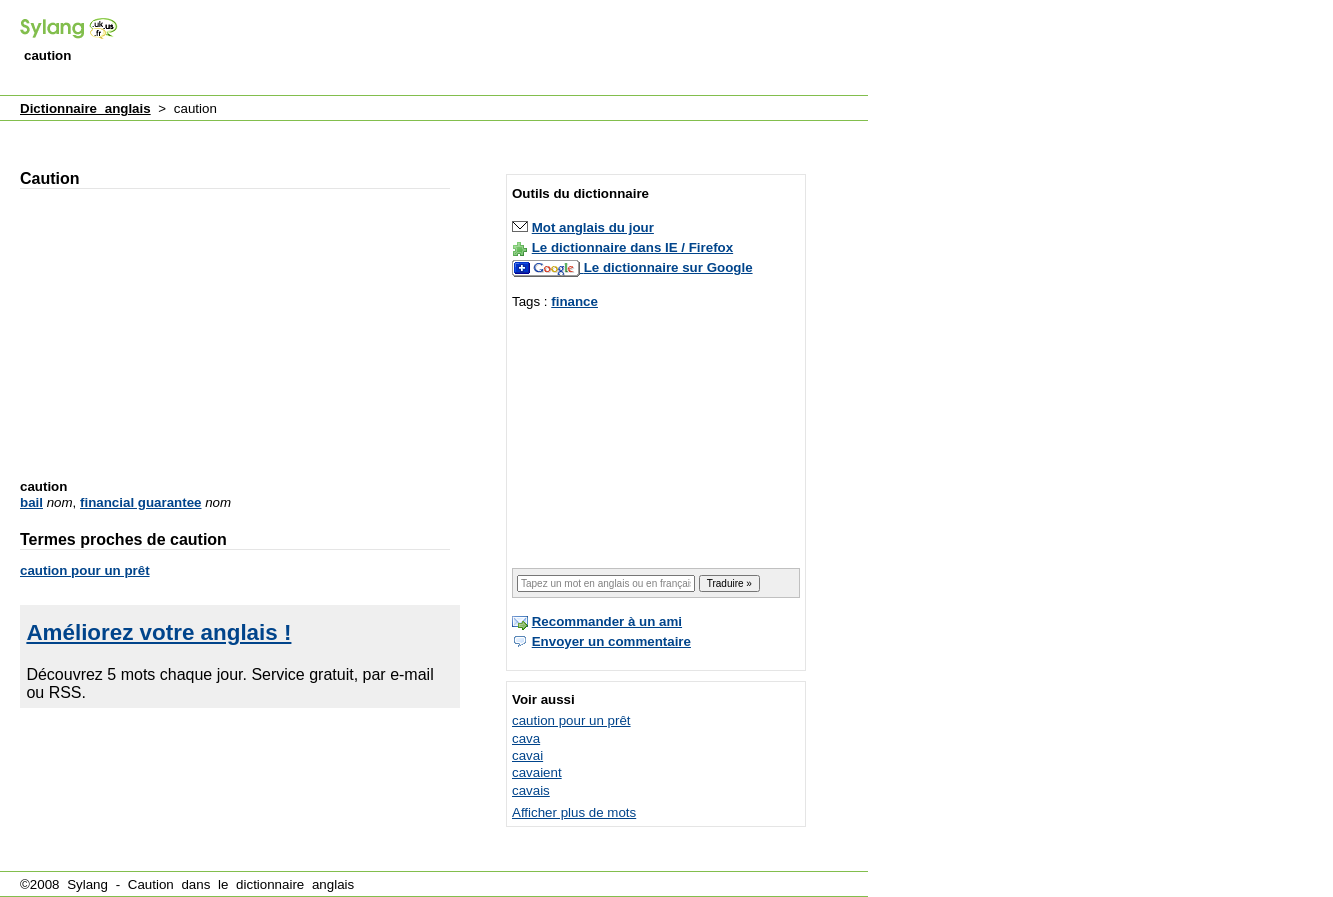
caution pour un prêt (85, 570)
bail (31, 502)
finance (574, 301)
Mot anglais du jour (593, 227)
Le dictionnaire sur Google (668, 267)
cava (526, 738)
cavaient (537, 772)
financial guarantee (140, 502)
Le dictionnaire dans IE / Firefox (632, 247)
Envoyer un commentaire (611, 641)
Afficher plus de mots (574, 812)
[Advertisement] (504, 49)
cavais (531, 790)
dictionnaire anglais (295, 884)
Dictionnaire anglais (85, 108)
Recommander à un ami (607, 621)
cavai (527, 755)
